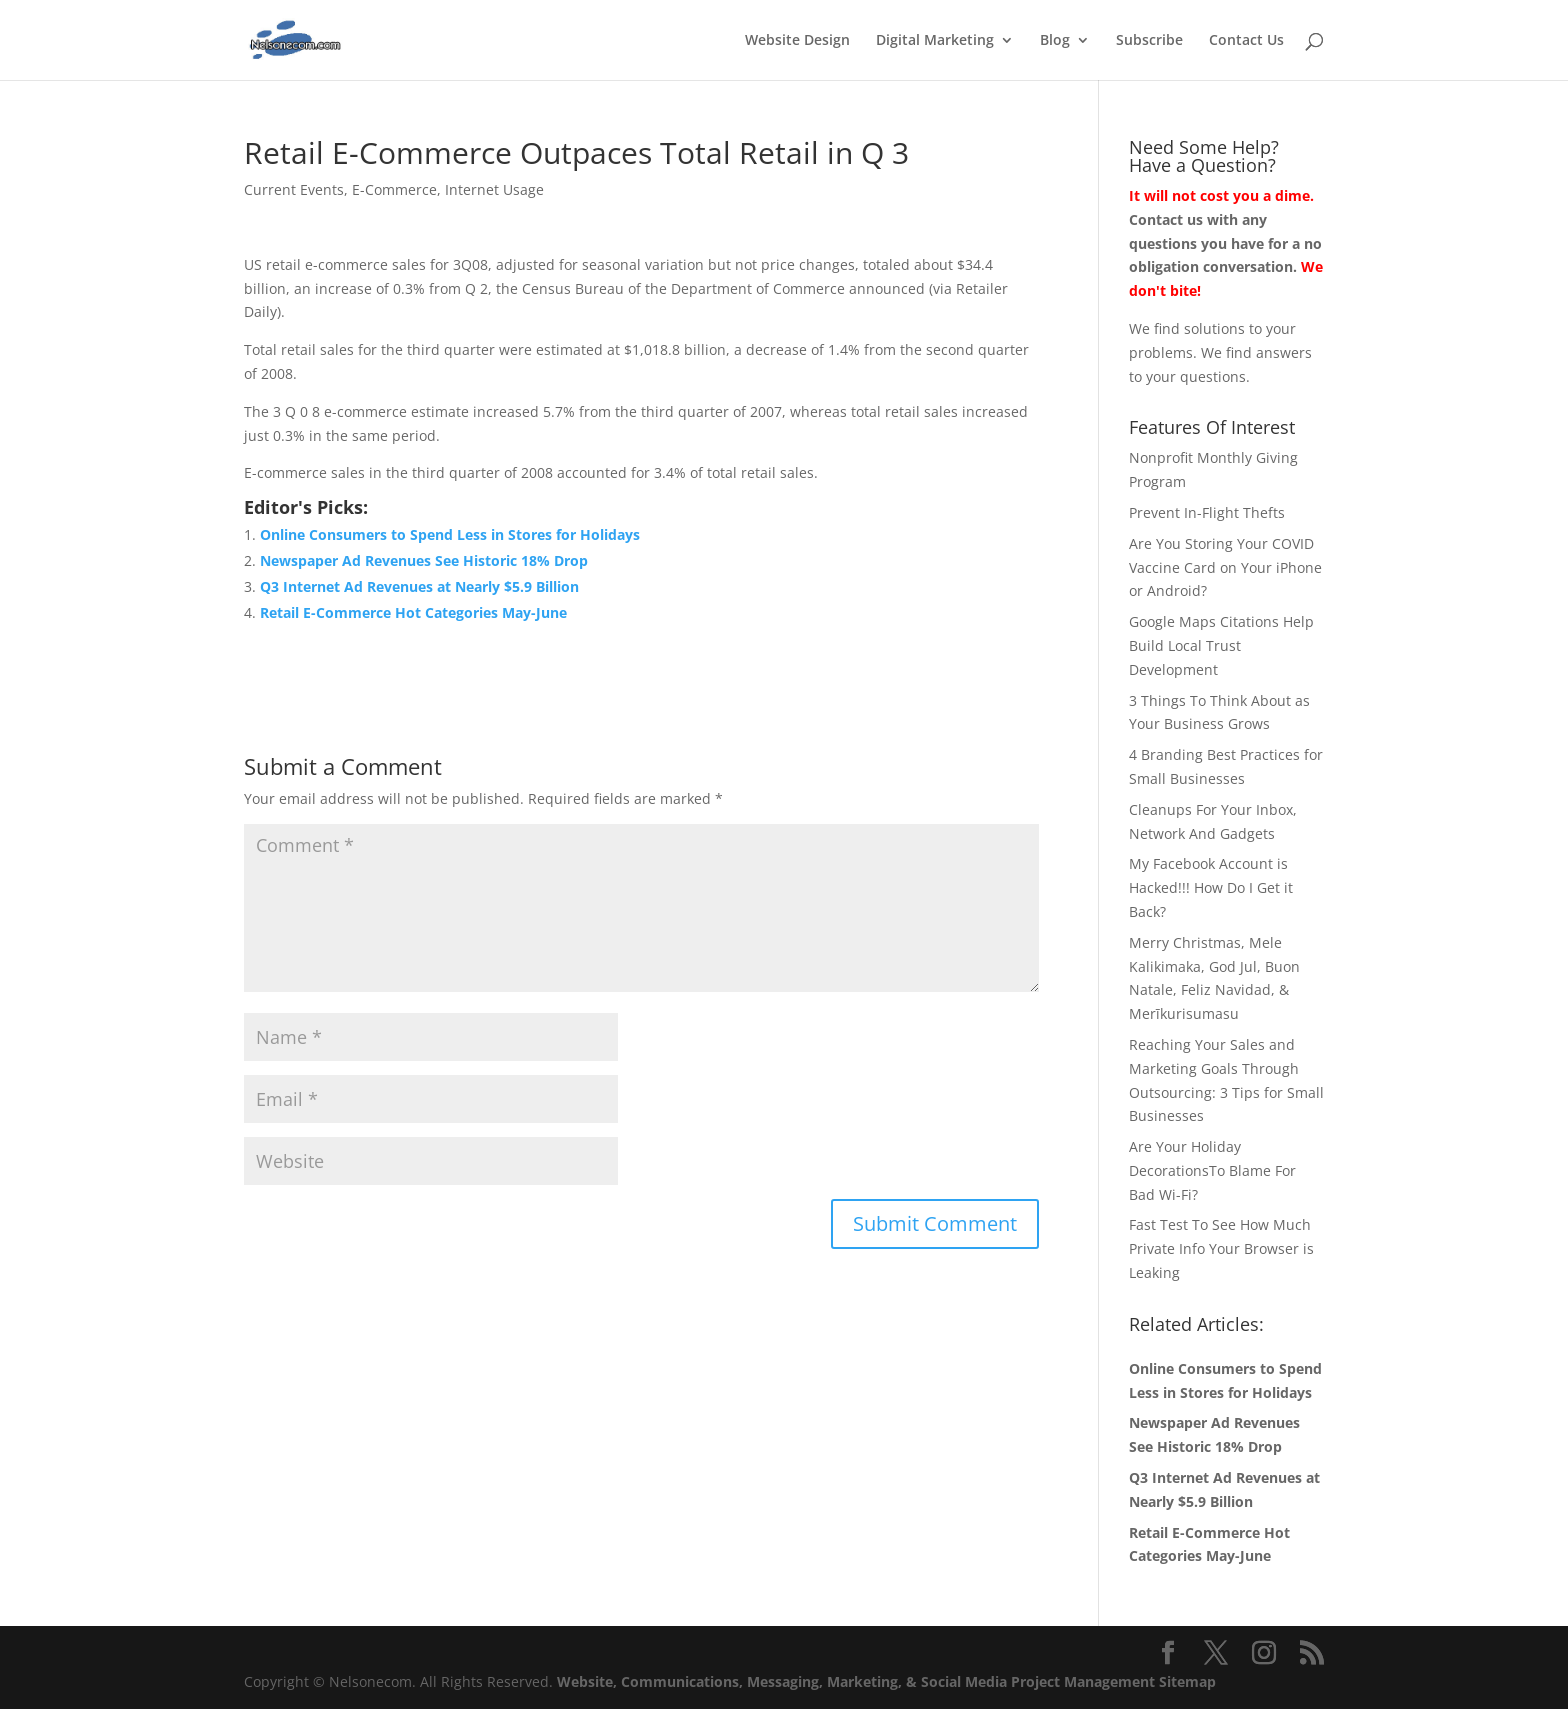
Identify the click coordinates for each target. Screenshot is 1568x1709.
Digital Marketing (935, 41)
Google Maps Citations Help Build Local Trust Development (1221, 645)
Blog (1055, 41)
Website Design (797, 41)
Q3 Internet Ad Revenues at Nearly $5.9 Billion (419, 586)
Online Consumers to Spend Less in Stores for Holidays (450, 534)
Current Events (294, 189)
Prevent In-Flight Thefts (1207, 512)
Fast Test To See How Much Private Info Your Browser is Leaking (1221, 1248)
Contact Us (1246, 41)
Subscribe (1149, 41)
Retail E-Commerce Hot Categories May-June (413, 612)
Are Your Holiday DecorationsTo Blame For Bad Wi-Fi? (1212, 1170)
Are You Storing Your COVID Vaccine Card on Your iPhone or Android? (1225, 567)
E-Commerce (394, 189)
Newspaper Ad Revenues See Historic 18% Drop (424, 560)
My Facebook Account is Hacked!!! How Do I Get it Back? (1211, 887)
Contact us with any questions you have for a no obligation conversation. (1225, 243)
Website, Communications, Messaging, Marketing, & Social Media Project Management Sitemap (886, 1681)
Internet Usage (494, 189)
